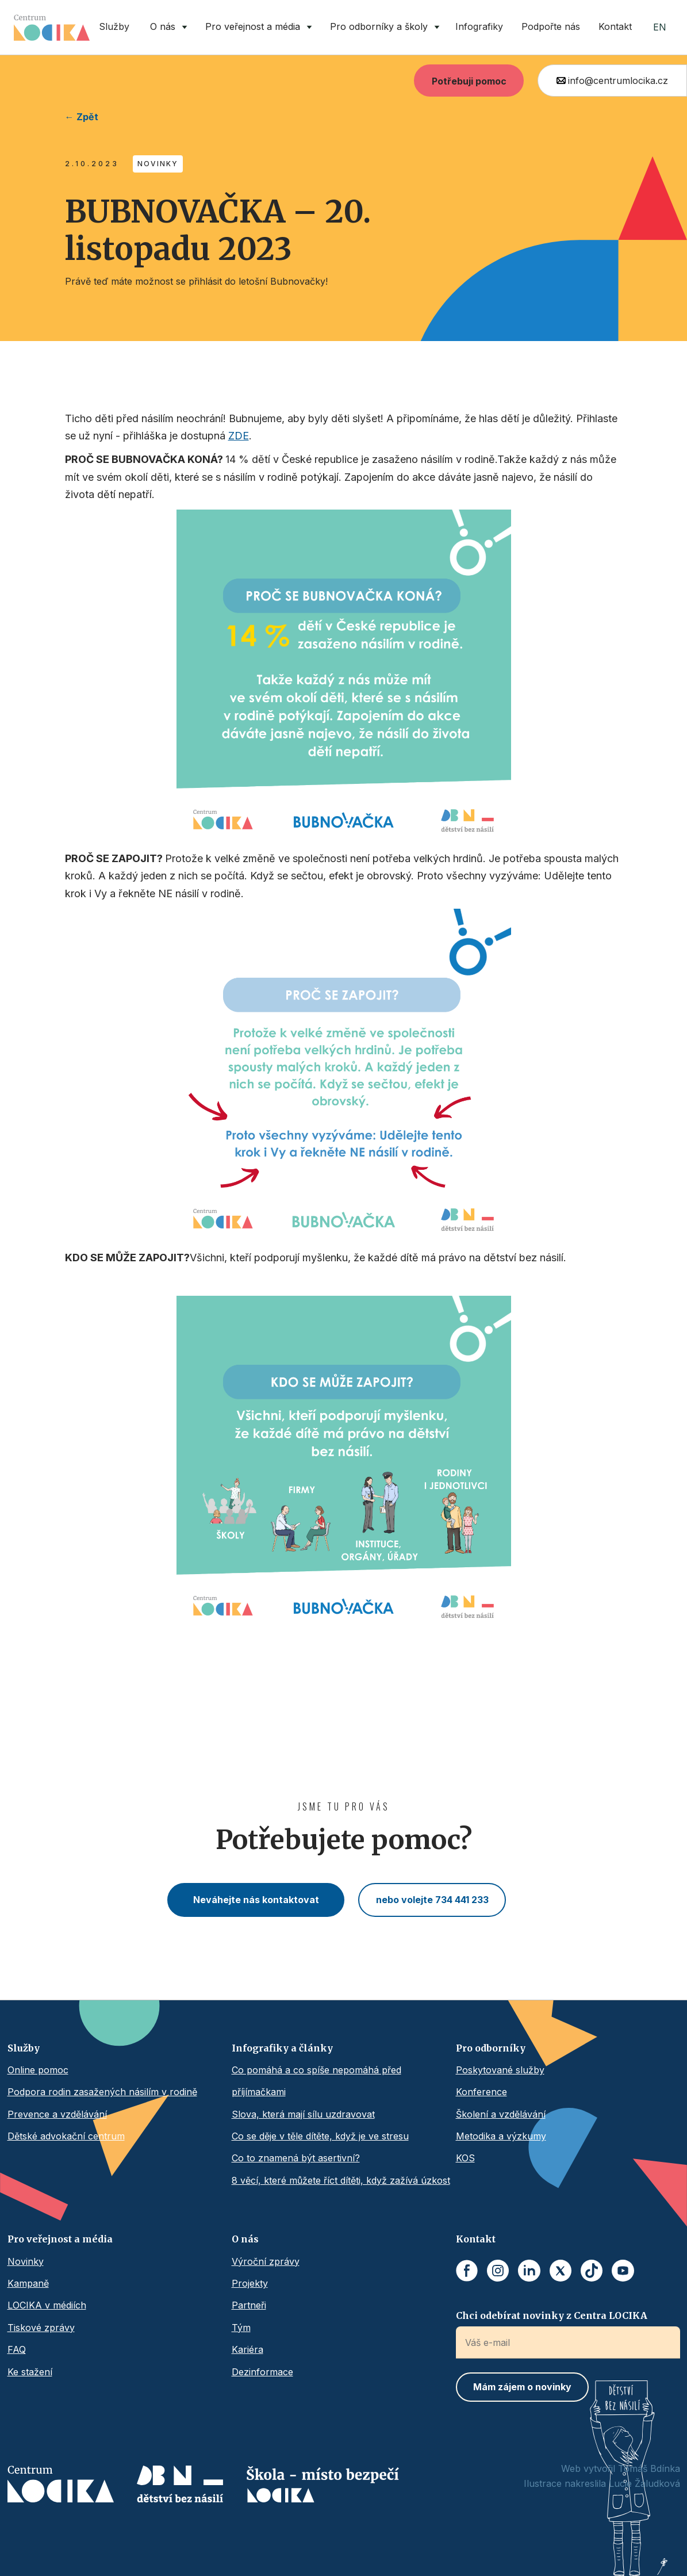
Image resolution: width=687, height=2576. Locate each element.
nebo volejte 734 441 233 (432, 1899)
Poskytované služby (500, 2070)
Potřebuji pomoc (469, 81)
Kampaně (28, 2283)
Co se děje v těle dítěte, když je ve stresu (320, 2136)
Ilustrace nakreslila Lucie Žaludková (602, 2483)
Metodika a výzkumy (501, 2136)
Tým (241, 2327)
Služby (114, 26)
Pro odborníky (490, 2048)
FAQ (16, 2349)
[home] (52, 27)
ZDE (238, 436)
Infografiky (479, 26)
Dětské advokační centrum (66, 2136)
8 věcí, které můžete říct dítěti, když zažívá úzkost (341, 2180)
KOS (465, 2158)
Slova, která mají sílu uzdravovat (303, 2114)
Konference (481, 2091)
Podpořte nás (550, 26)
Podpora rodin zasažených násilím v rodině (102, 2091)
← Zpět (81, 117)
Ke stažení (29, 2372)
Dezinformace (262, 2372)
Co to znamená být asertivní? (296, 2158)
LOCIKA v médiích (46, 2305)
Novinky (25, 2261)
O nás (245, 2239)
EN (659, 27)
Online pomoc (37, 2070)
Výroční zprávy (266, 2261)
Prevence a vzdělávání (57, 2114)
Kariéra (247, 2349)
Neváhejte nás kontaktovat (256, 1899)
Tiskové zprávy (41, 2327)
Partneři (249, 2305)
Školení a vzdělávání (501, 2114)
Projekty (250, 2283)
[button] (166, 27)
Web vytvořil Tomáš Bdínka (620, 2468)
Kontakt (615, 26)
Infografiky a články (282, 2048)
